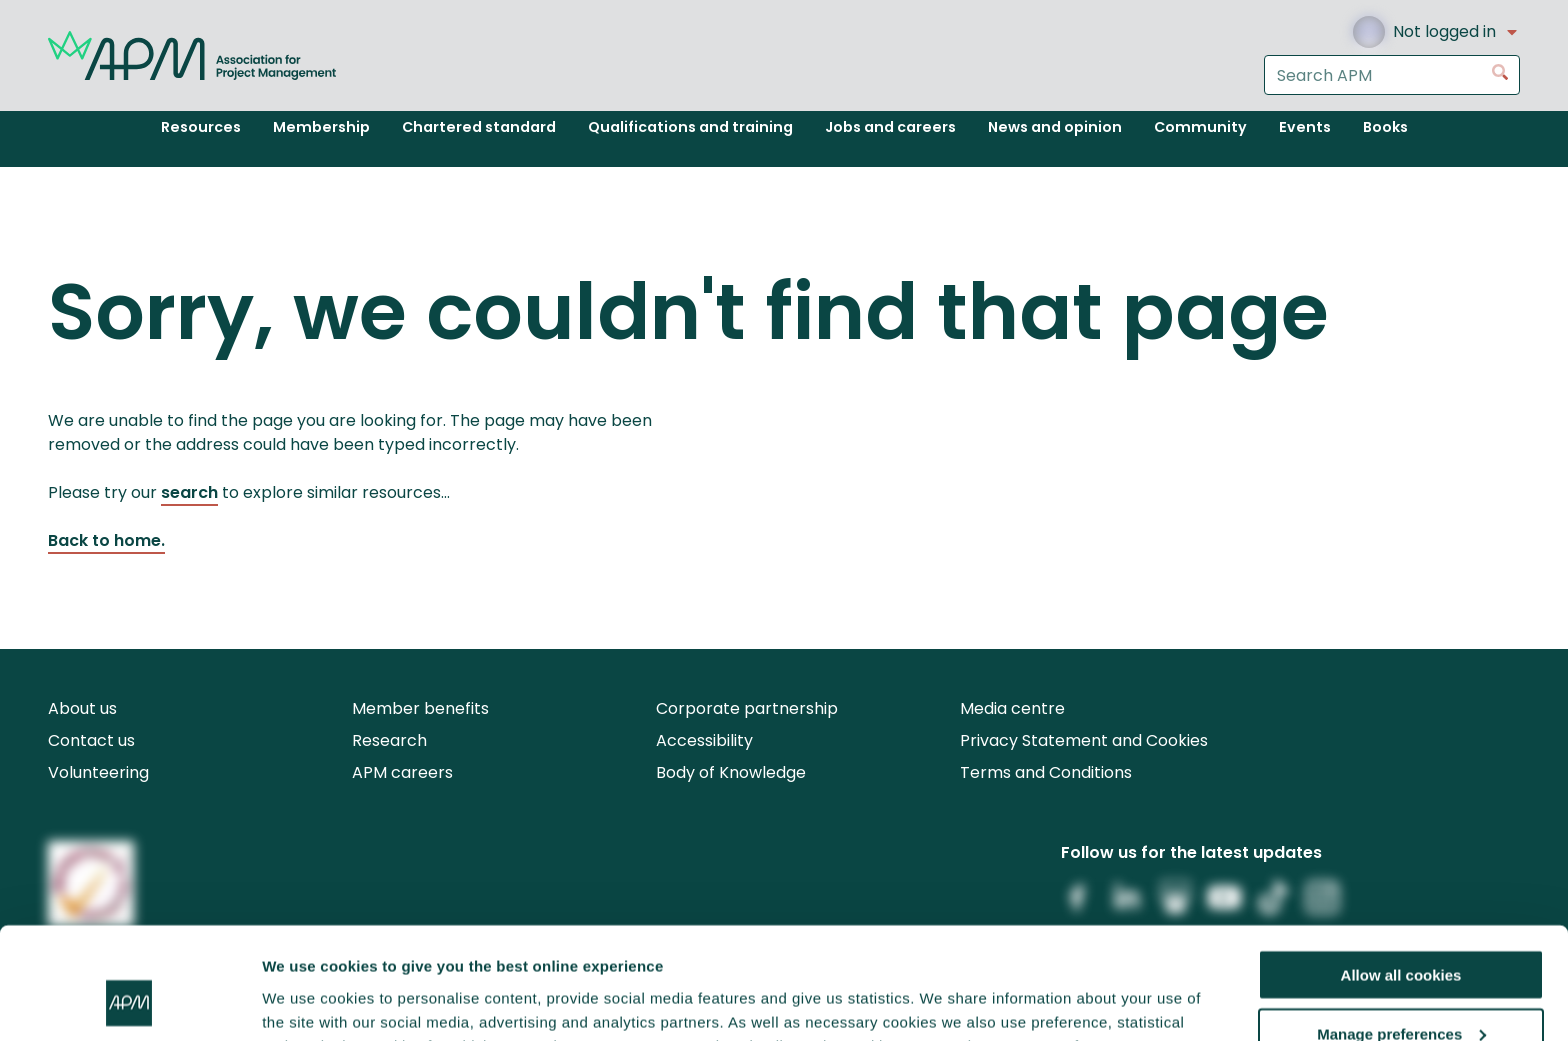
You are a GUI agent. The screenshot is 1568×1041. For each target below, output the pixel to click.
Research (389, 740)
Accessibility (704, 740)
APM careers (402, 772)
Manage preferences (1401, 932)
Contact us (91, 740)
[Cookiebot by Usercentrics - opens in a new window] (129, 1002)
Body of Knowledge (731, 772)
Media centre (1012, 708)
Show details (308, 1000)
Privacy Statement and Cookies (1084, 740)
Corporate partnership (747, 708)
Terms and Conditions (1046, 772)
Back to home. (106, 540)
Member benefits (420, 708)
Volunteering (98, 772)
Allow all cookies (1401, 873)
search (189, 492)
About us (82, 708)
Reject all (1401, 991)
